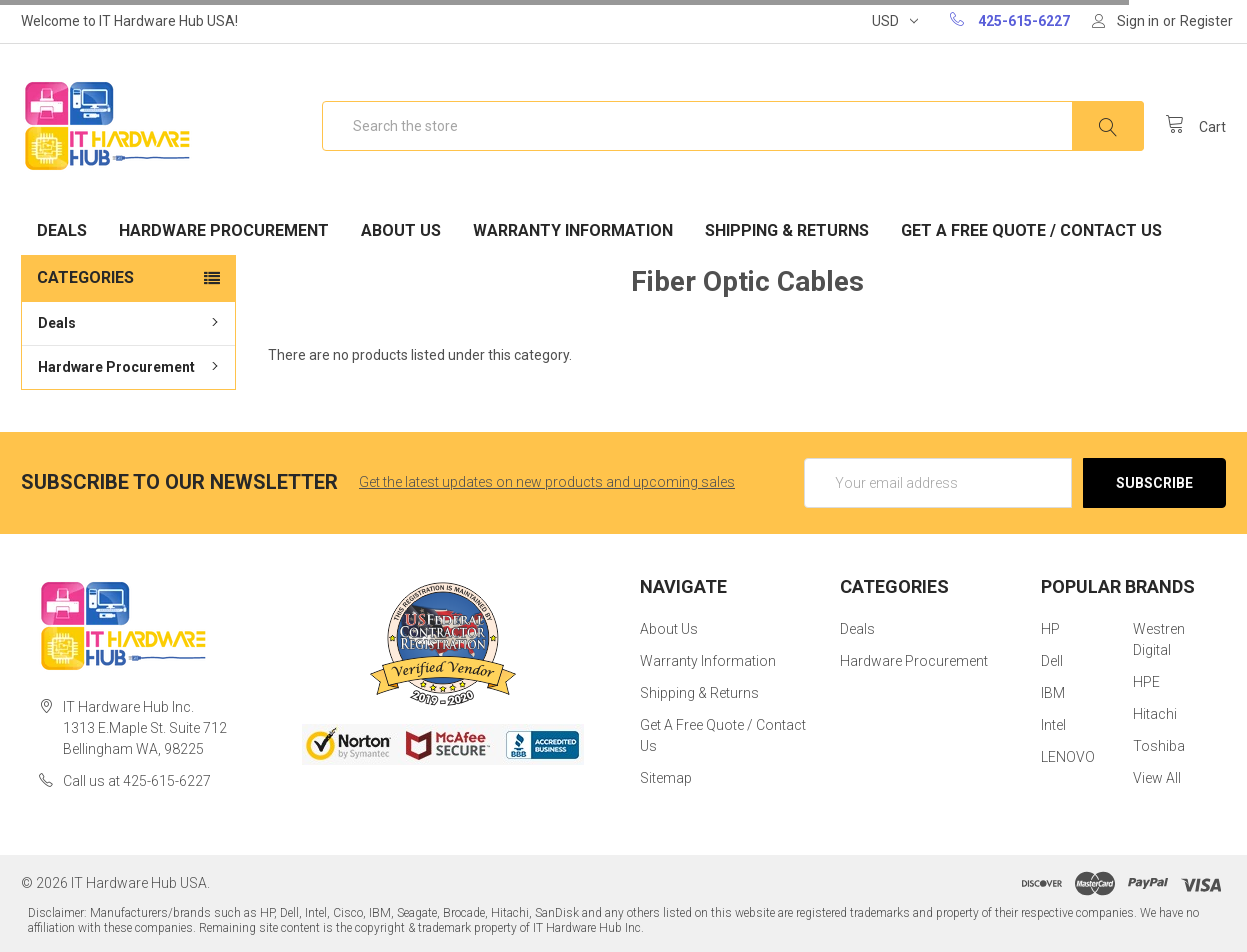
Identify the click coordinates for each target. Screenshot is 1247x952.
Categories (85, 277)
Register (1206, 21)
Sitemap (666, 778)
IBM (1053, 693)
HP (1050, 629)
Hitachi (1155, 714)
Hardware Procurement (224, 230)
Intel (1053, 725)
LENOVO (1068, 757)
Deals (62, 230)
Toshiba (1159, 746)
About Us (401, 230)
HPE (1146, 682)
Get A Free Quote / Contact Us (1031, 230)
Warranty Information (573, 230)
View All (1157, 778)
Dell (1052, 661)
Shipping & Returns (787, 230)
